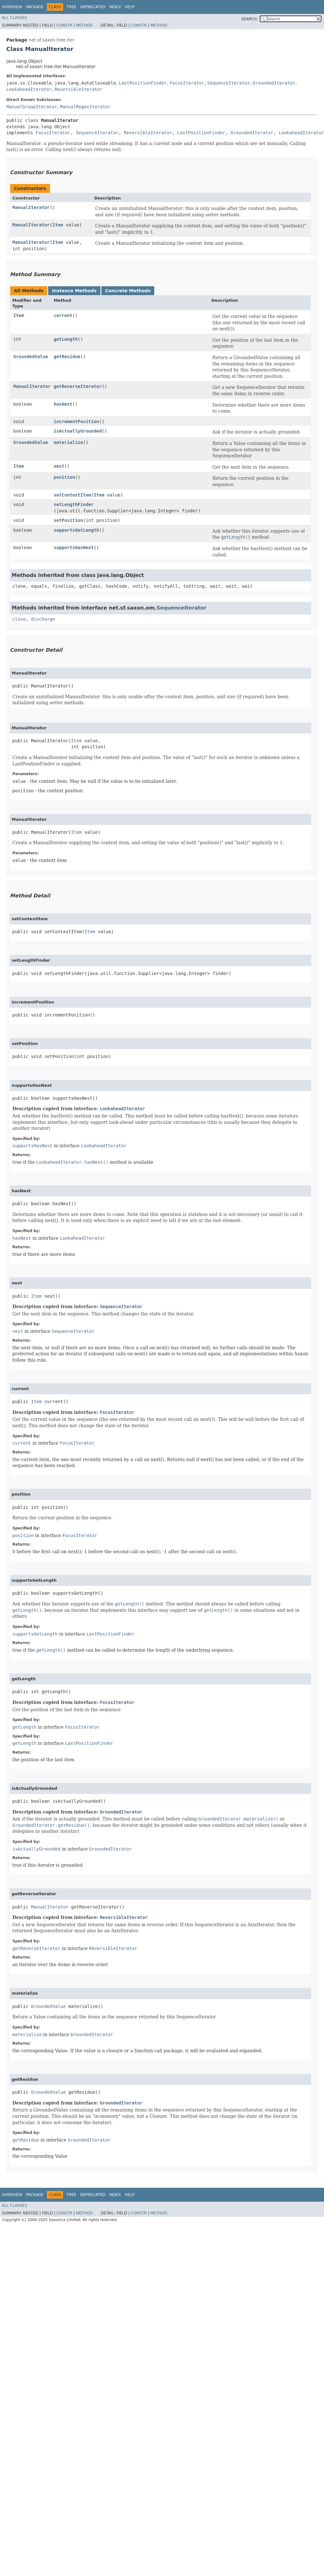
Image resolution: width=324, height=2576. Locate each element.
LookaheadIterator (29, 89)
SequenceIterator (228, 82)
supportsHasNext (73, 547)
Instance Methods (74, 290)
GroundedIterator (274, 82)
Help (130, 7)
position (64, 477)
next (59, 466)
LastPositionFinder (143, 82)
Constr (64, 25)
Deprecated (92, 7)
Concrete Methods (128, 290)
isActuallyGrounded (78, 431)
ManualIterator (31, 207)
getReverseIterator (78, 386)
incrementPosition (76, 421)
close (19, 619)
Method (84, 25)
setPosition (68, 520)
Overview (12, 7)
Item (57, 224)
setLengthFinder (73, 504)
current (63, 315)
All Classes (14, 18)
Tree (71, 7)
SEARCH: (249, 19)
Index (115, 7)
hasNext (63, 404)
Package (34, 7)
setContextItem (72, 494)
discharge (43, 619)
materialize (68, 442)
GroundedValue (30, 356)
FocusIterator (187, 82)
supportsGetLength (76, 530)
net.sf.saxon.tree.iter (51, 39)
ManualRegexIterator (85, 106)
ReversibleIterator (78, 89)
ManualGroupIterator (31, 106)
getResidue (67, 356)
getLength (66, 339)
